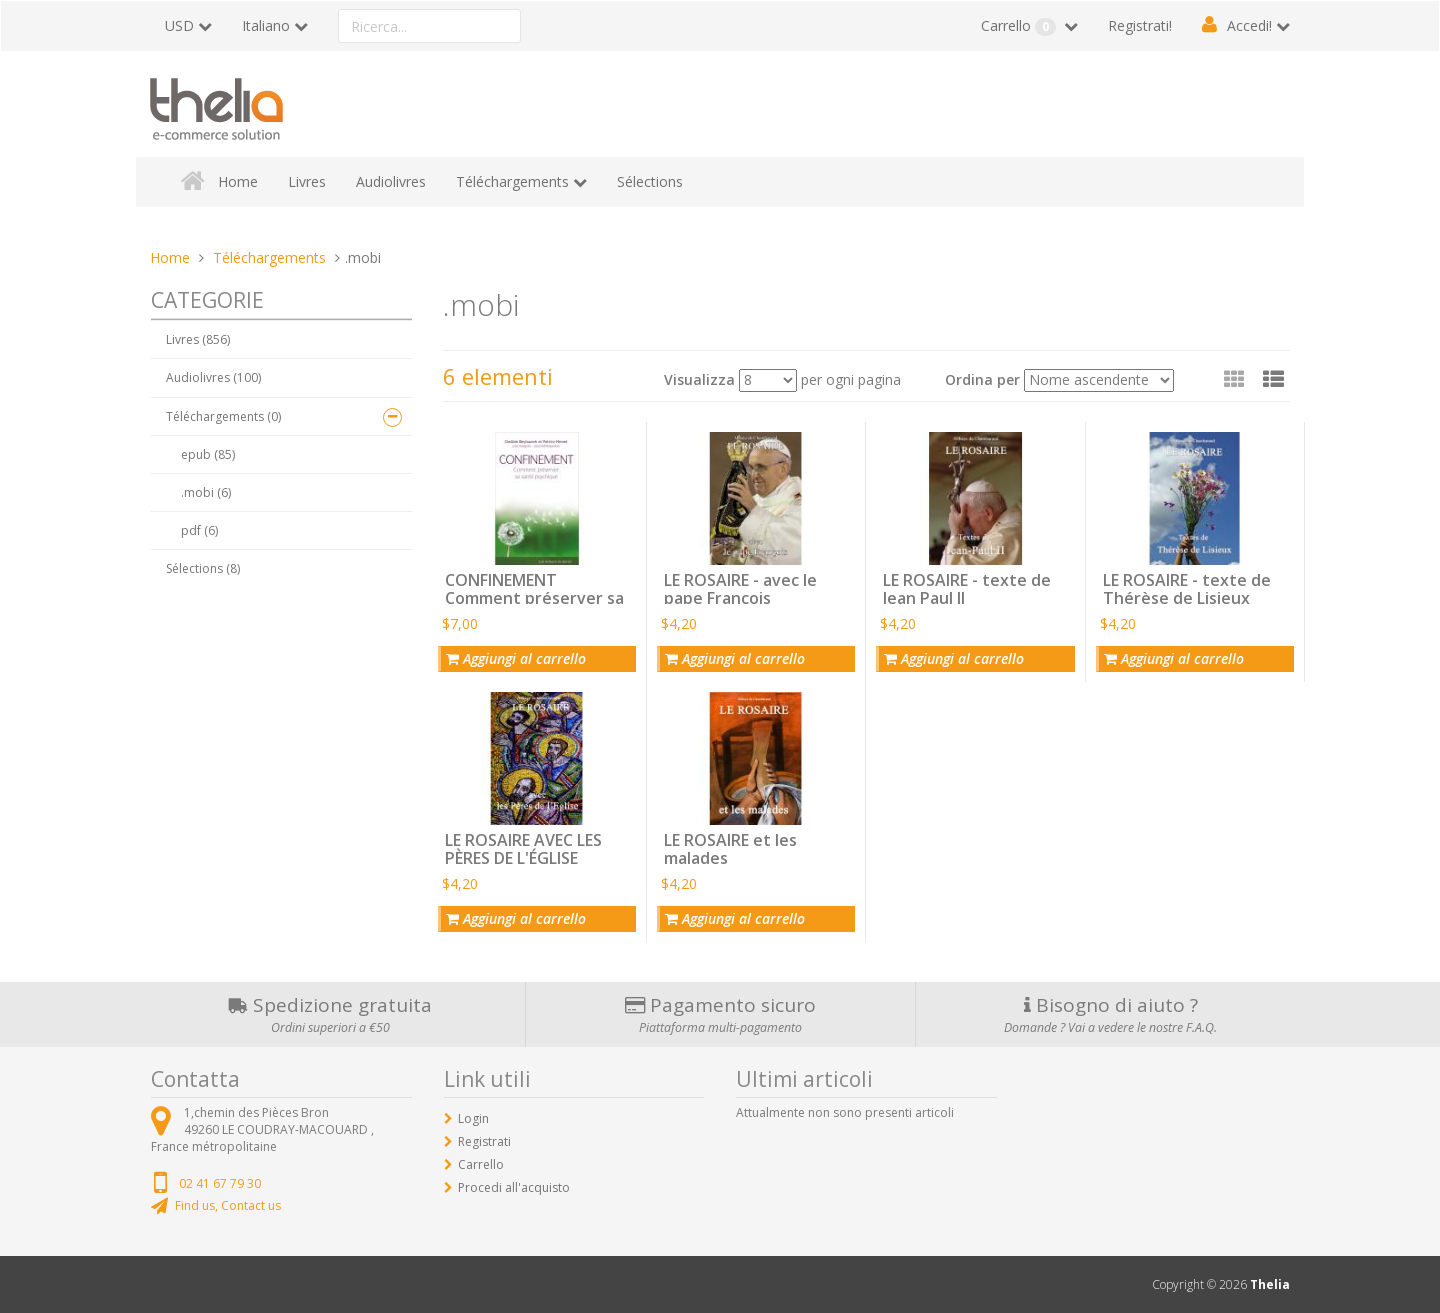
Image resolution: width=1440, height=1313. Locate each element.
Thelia (1270, 1284)
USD (179, 25)
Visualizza (699, 379)
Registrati (484, 1141)
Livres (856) (198, 339)
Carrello (1020, 26)
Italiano (266, 25)
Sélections (650, 181)
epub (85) (208, 454)
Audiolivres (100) (213, 377)
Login (473, 1118)
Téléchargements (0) (223, 416)
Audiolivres (391, 181)
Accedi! (1249, 25)
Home (238, 181)
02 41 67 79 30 (220, 1183)
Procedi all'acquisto (514, 1187)
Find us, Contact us (228, 1205)
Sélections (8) (203, 568)
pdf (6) (199, 530)
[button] (1273, 379)
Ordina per (982, 379)
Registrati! (1140, 25)
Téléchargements (512, 181)
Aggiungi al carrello (516, 658)
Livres (307, 181)
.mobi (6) (206, 492)
